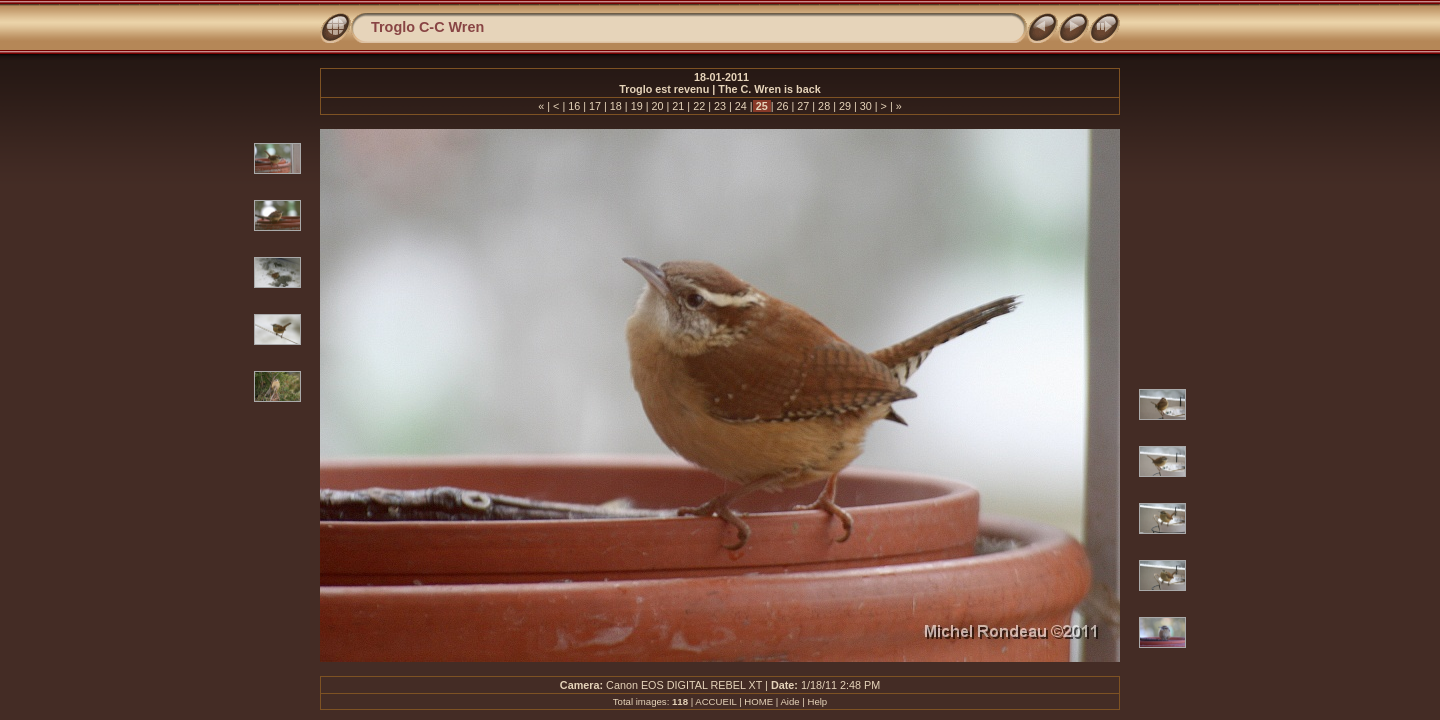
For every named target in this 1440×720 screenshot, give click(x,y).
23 (720, 106)
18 (616, 106)
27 (803, 106)
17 (595, 106)
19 (637, 106)
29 (845, 106)
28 (824, 106)
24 (741, 106)
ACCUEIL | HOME (734, 701)
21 (678, 106)
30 (866, 106)
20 (658, 106)
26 (782, 106)
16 (574, 106)
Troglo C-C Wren (427, 27)
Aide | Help (803, 701)
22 (699, 106)
